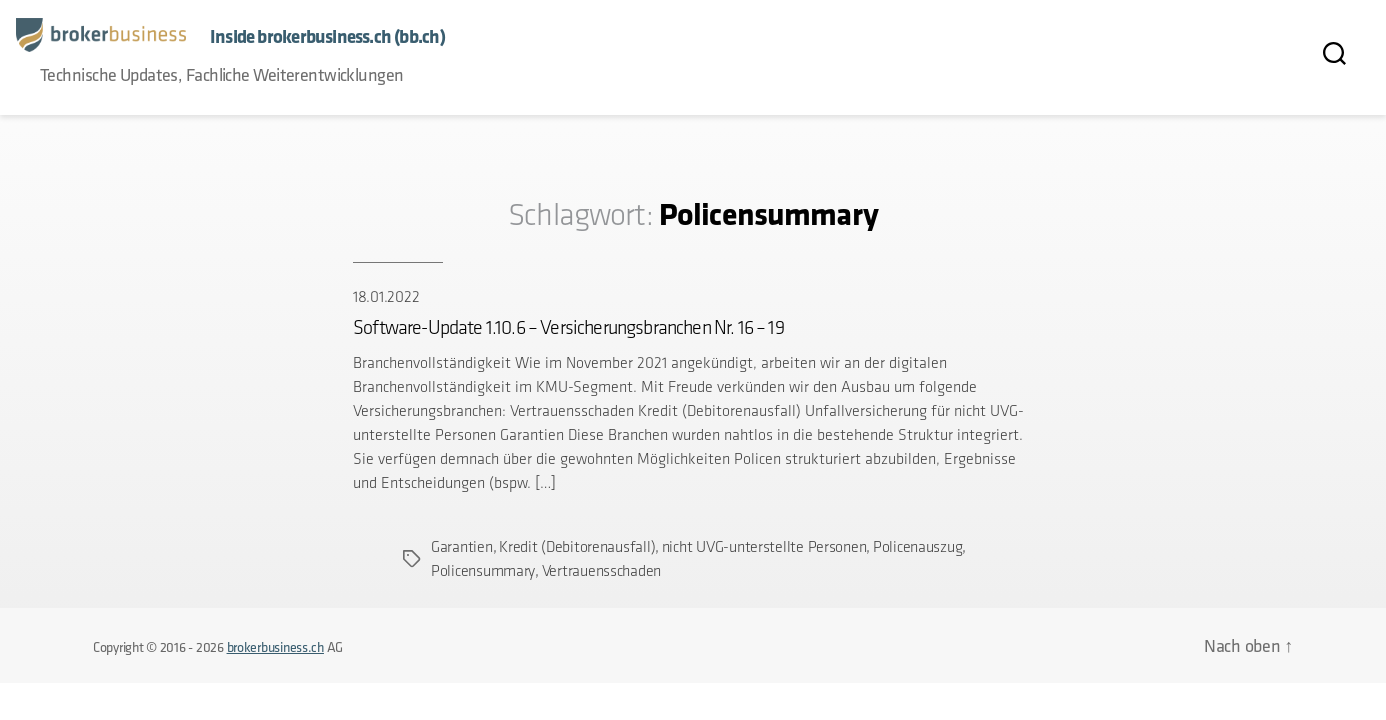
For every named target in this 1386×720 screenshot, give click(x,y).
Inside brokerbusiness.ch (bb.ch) (327, 36)
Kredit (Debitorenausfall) (577, 546)
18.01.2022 (386, 296)
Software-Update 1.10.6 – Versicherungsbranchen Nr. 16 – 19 (568, 327)
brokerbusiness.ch (275, 647)
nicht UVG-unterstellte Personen (764, 546)
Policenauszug (918, 546)
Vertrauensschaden (601, 570)
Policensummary (483, 570)
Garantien (462, 546)
